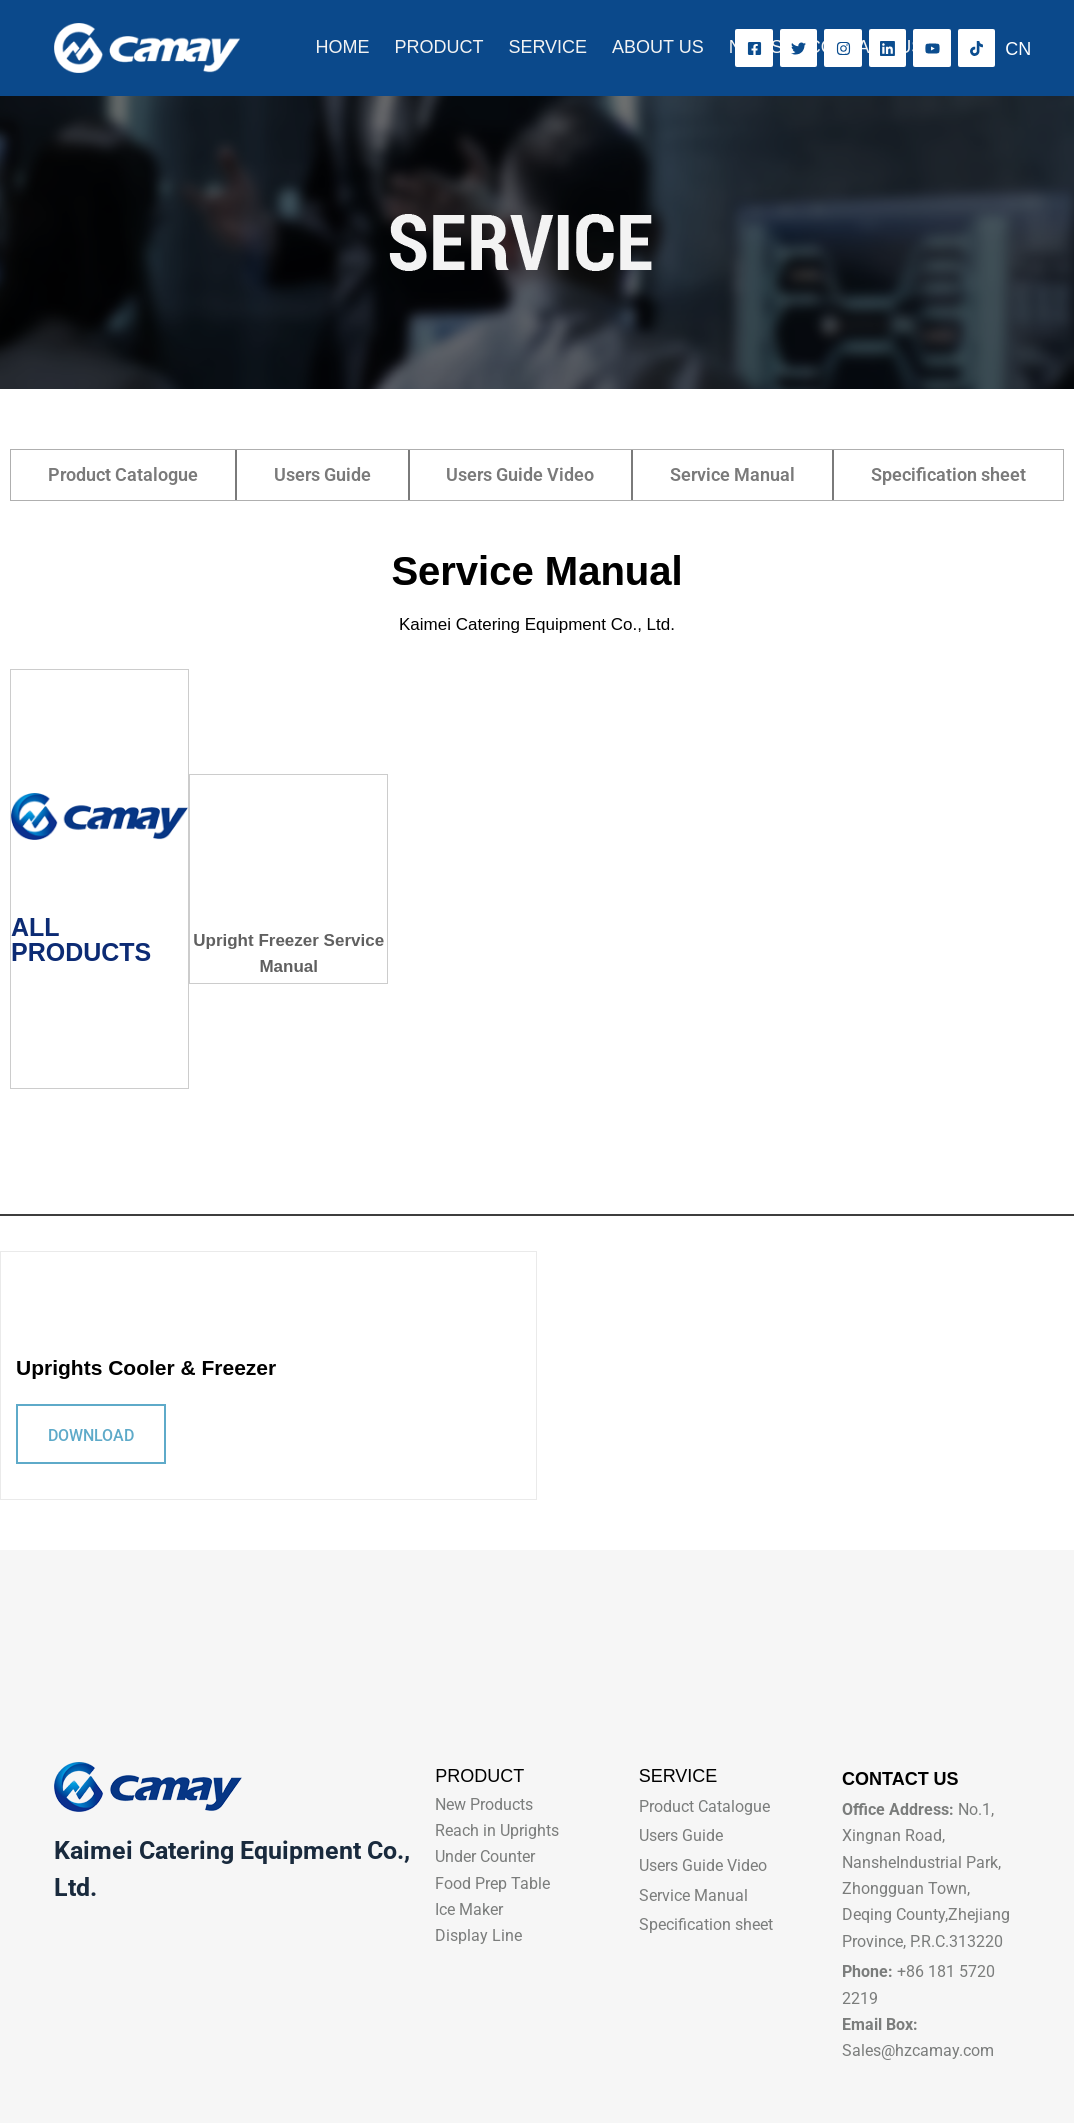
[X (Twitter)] (799, 48)
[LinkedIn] (888, 48)
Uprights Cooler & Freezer (146, 1367)
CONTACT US (865, 47)
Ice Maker (469, 1909)
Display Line (478, 1935)
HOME (342, 47)
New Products (484, 1804)
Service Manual (732, 474)
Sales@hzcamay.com (918, 2050)
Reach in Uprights (497, 1830)
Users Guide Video (520, 474)
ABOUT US (658, 47)
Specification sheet (948, 474)
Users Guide (322, 474)
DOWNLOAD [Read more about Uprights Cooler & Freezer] (91, 1435)
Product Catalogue (123, 474)
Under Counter (485, 1856)
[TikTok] (977, 48)
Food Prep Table (492, 1883)
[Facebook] (754, 48)
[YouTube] (932, 48)
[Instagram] (843, 48)
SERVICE (547, 47)
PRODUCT (438, 47)
